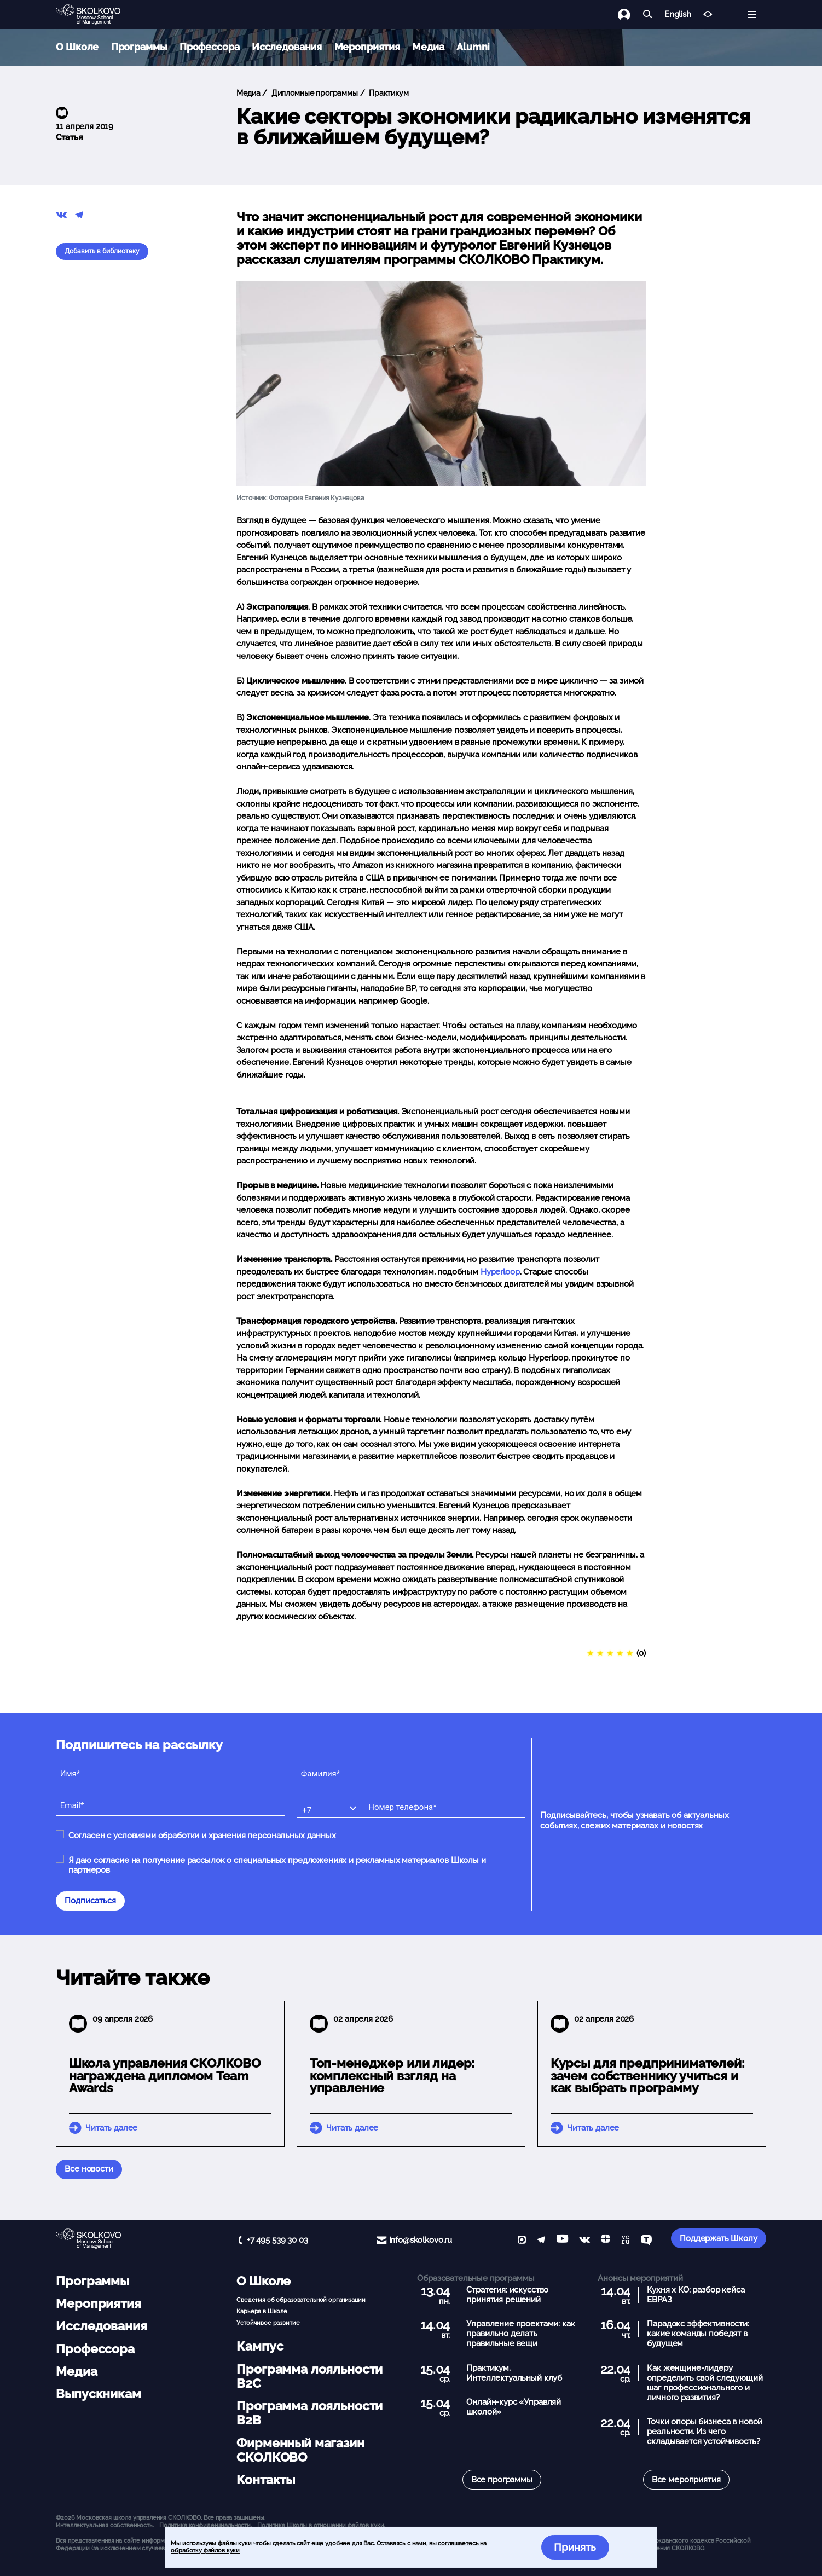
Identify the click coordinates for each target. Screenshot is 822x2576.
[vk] (584, 2241)
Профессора (210, 47)
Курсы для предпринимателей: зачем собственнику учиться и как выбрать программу (648, 2075)
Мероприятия (367, 47)
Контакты (265, 2480)
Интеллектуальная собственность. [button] (104, 2525)
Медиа (428, 47)
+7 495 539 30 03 (277, 2240)
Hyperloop (500, 1272)
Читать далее (111, 2128)
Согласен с (202, 1835)
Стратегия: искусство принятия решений (507, 2295)
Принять (575, 2547)
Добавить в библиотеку (102, 251)
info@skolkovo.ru (421, 2240)
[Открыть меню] (751, 14)
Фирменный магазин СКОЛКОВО (300, 2450)
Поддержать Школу (718, 2238)
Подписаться (90, 1901)
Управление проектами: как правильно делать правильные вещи (520, 2333)
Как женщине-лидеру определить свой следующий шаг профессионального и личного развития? (704, 2383)
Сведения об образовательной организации (300, 2299)
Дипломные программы (313, 93)
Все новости (89, 2169)
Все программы (501, 2480)
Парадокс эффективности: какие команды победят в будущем (698, 2333)
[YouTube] (562, 2241)
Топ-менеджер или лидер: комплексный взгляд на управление (392, 2075)
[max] (522, 2241)
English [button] (677, 14)
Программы (139, 47)
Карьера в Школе (261, 2311)
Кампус (259, 2346)
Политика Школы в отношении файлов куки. (321, 2525)
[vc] (625, 2241)
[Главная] (97, 14)
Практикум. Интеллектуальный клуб (514, 2373)
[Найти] (647, 14)
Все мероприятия (686, 2480)
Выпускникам (98, 2394)
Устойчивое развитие (267, 2322)
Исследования (287, 47)
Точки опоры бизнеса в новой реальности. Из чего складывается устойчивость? (704, 2431)
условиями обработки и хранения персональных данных (224, 1835)
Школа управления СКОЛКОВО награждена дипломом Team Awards (165, 2075)
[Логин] (630, 14)
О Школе (77, 47)
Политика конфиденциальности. (205, 2525)
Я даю (277, 1865)
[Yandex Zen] (605, 2241)
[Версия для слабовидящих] (708, 14)
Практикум (388, 93)
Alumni (473, 47)
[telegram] (541, 2241)
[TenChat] (646, 2241)
